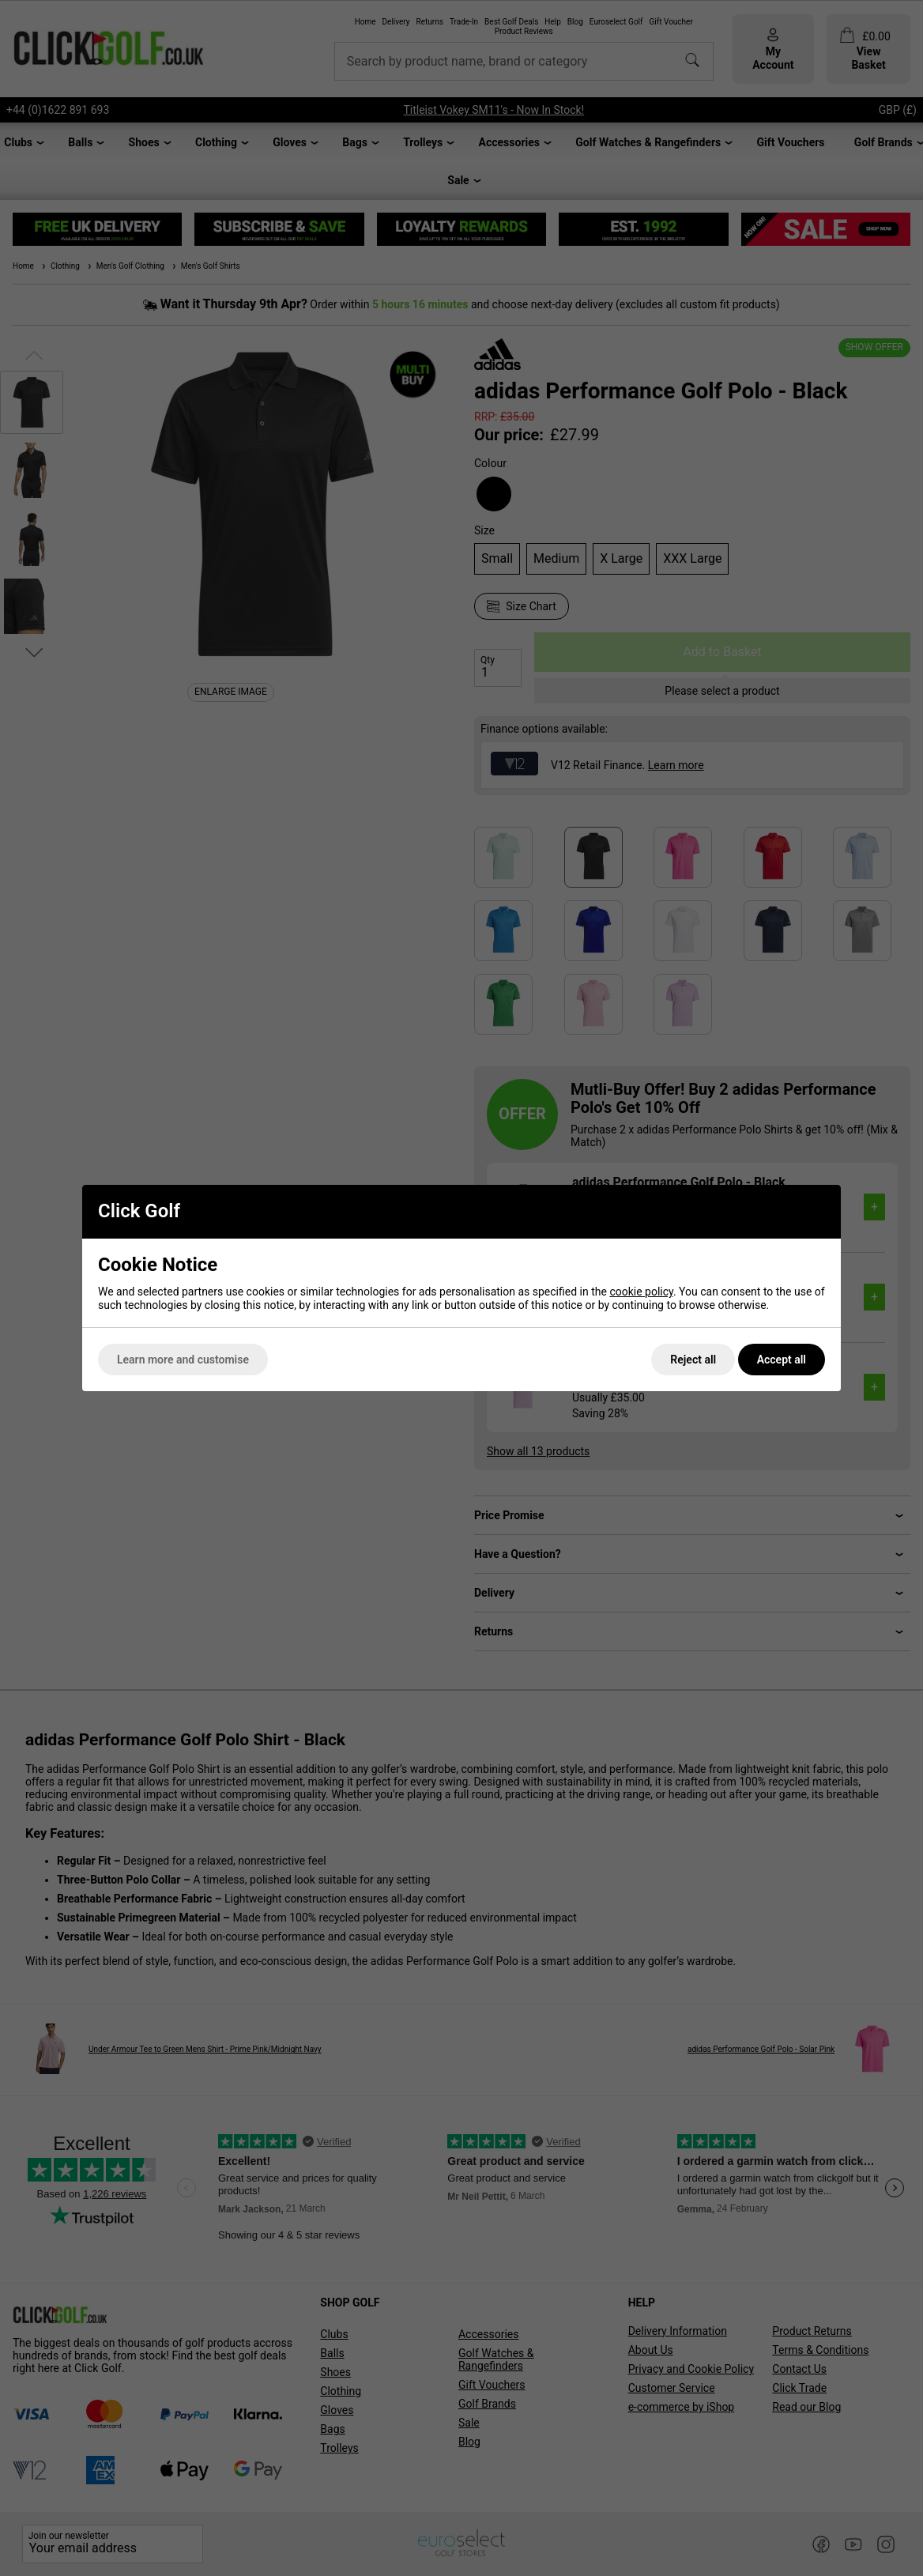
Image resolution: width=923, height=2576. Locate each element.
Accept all (781, 1359)
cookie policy (641, 1291)
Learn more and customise (183, 1359)
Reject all (693, 1359)
